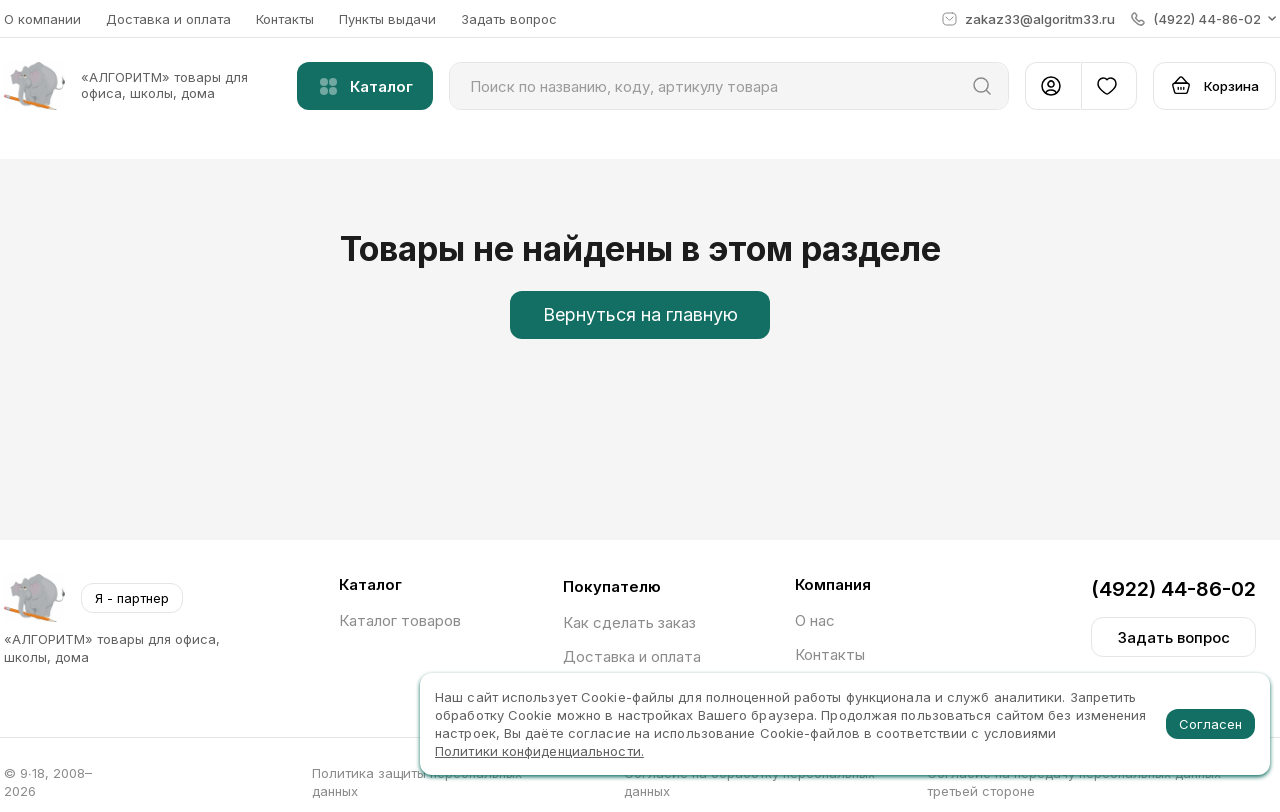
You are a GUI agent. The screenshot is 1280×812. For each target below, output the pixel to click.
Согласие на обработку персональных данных (749, 782)
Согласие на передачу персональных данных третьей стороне (1074, 782)
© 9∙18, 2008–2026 (48, 782)
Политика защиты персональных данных (417, 782)
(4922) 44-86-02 (1173, 589)
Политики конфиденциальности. (539, 751)
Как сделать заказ (629, 622)
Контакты (285, 19)
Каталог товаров (400, 620)
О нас (815, 620)
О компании (42, 19)
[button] (1203, 19)
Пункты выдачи (387, 19)
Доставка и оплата (168, 19)
